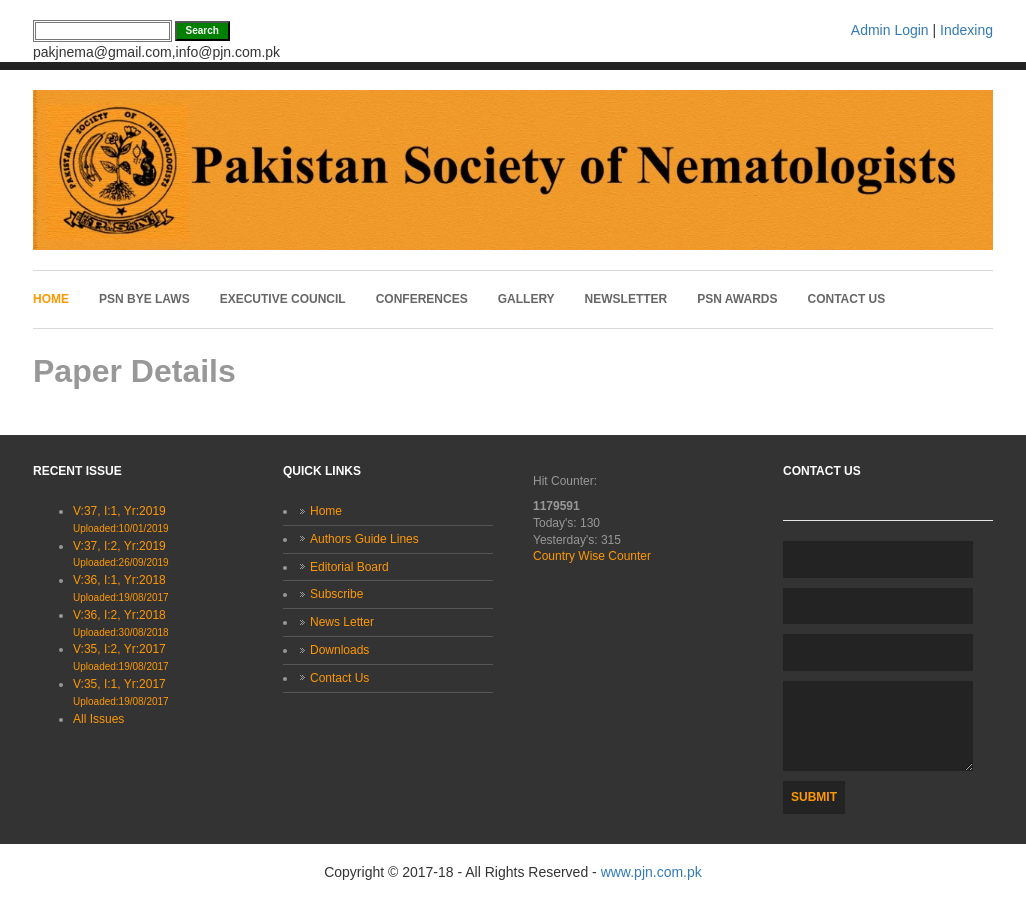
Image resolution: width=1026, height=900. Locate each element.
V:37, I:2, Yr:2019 (121, 554)
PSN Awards (737, 299)
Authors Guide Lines (364, 539)
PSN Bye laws (144, 299)
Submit (814, 797)
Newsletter (626, 299)
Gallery (526, 299)
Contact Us (847, 299)
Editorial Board (349, 567)
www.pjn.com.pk (651, 872)
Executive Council (283, 299)
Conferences (422, 299)
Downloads (339, 650)
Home (51, 299)
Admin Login (890, 30)
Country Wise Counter (592, 556)
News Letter (342, 622)
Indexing (966, 30)
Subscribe (336, 594)
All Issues (98, 719)
